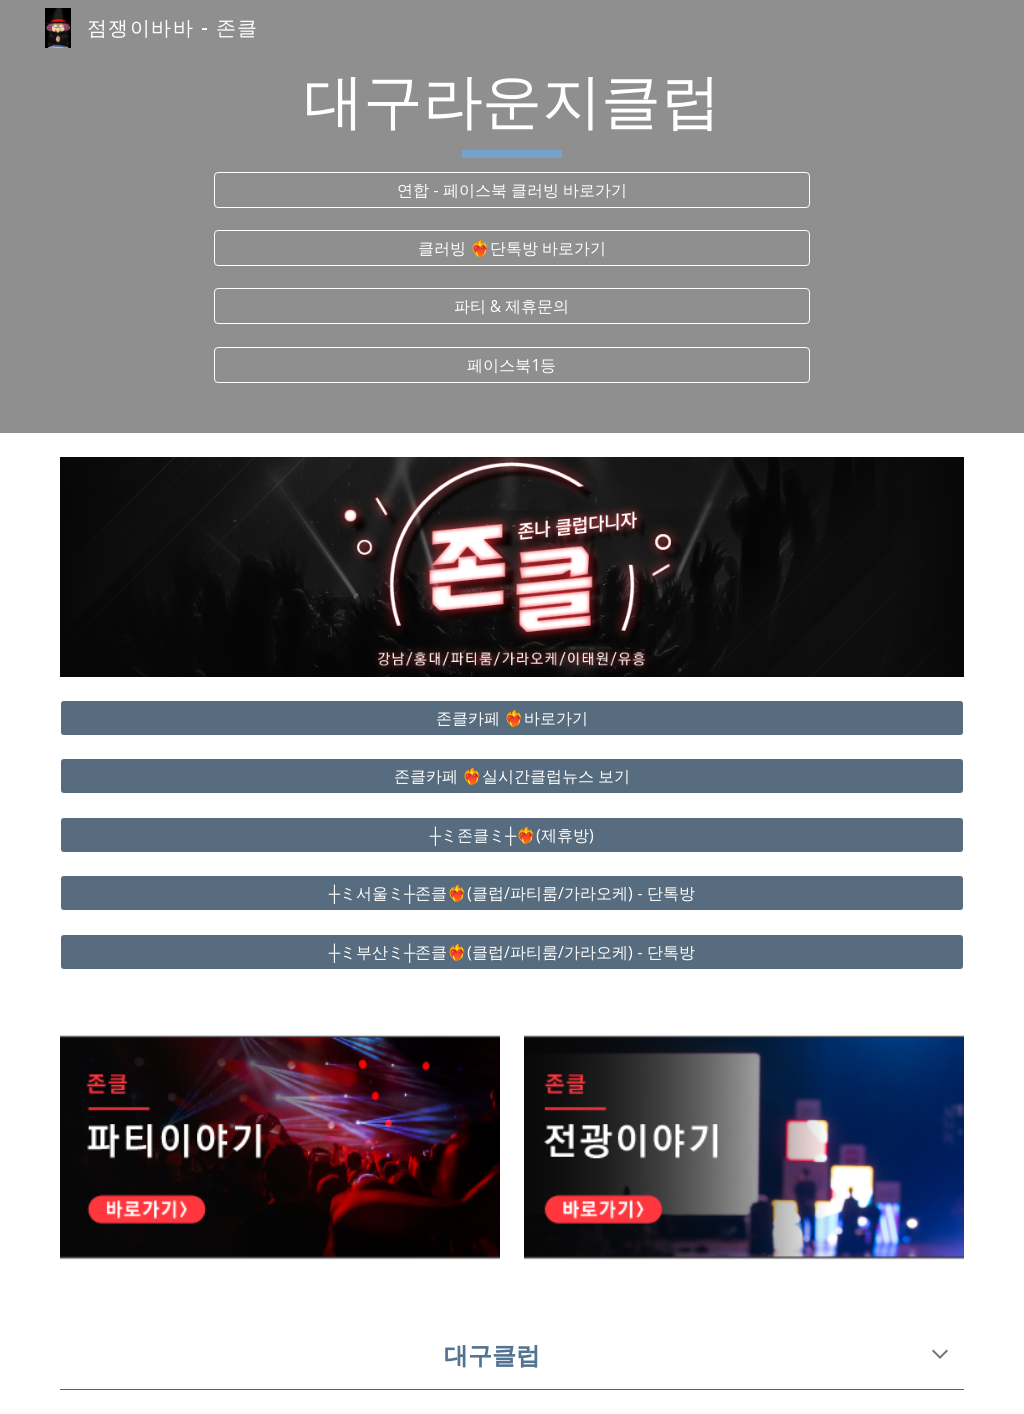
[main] (511, 111)
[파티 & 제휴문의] (511, 306)
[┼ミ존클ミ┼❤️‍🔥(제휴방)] (512, 835)
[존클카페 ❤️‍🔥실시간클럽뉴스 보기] (512, 776)
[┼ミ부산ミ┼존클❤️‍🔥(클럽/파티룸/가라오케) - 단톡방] (512, 952)
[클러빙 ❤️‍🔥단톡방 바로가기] (511, 248)
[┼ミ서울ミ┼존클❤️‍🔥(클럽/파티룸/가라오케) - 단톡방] (512, 893)
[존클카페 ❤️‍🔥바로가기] (512, 718)
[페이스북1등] (511, 365)
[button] (940, 1356)
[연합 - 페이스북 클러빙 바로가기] (511, 190)
